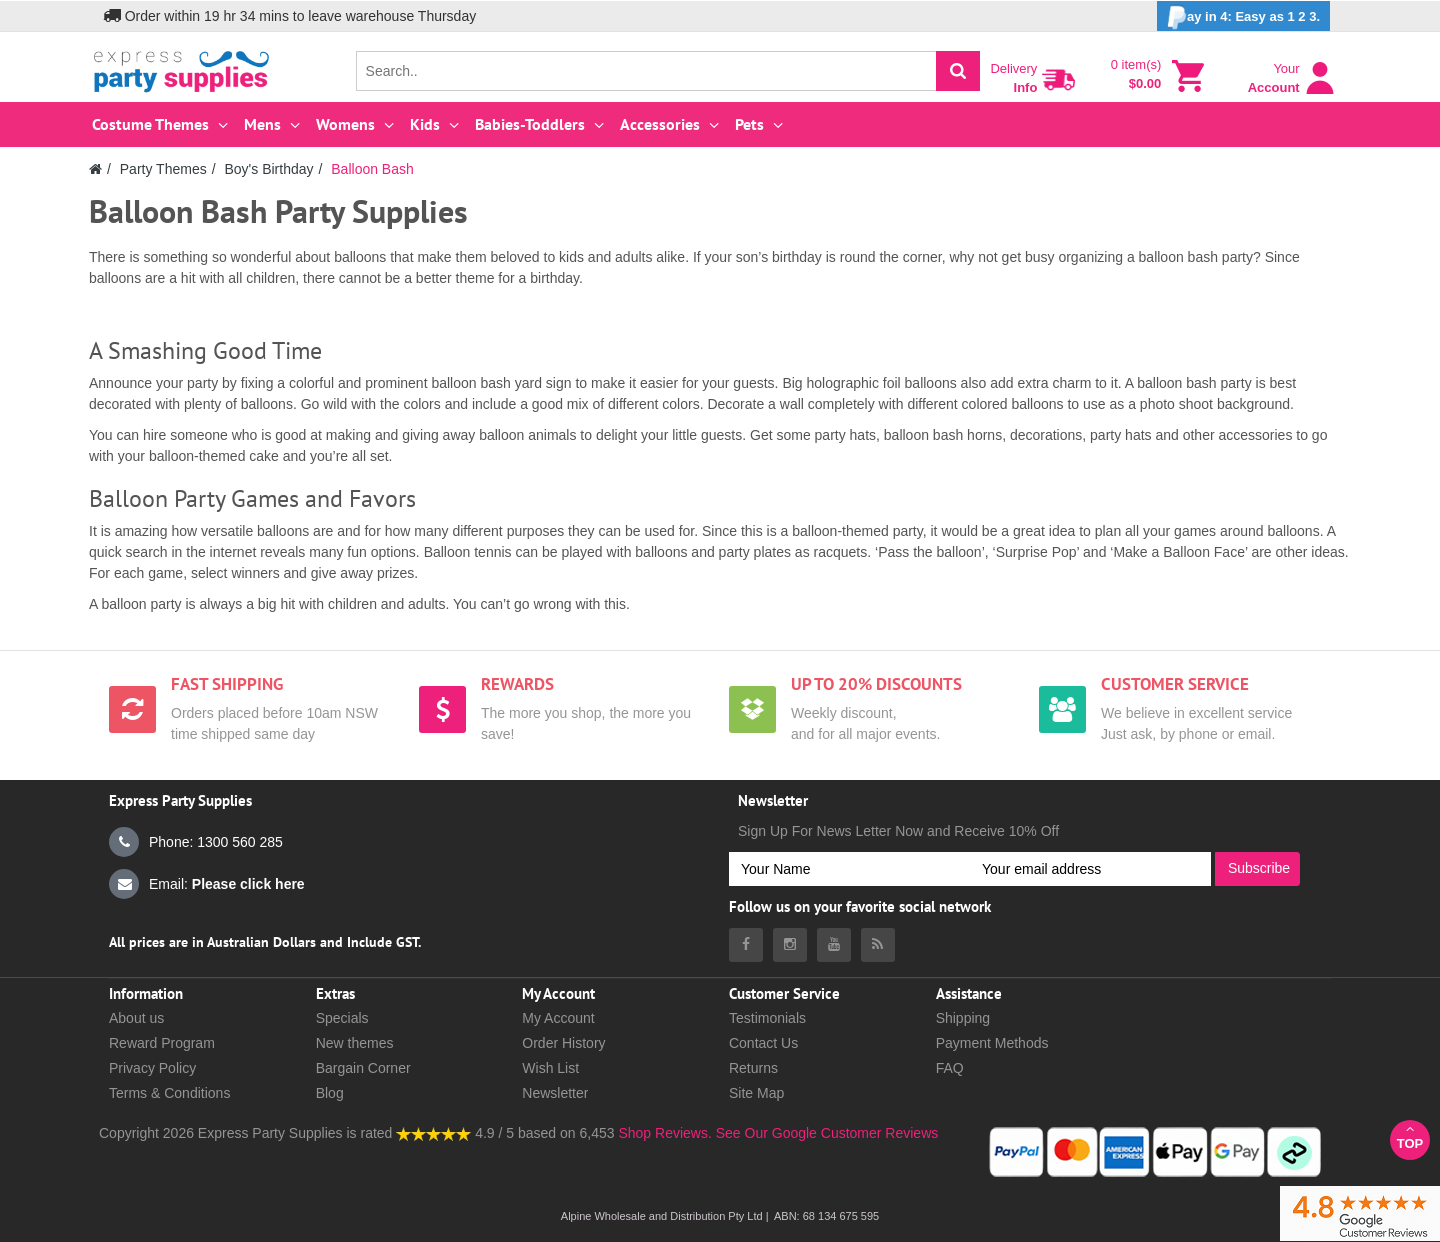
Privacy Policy (152, 1068)
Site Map (756, 1093)
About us (136, 1018)
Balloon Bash (372, 169)
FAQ (950, 1068)
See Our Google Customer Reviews (825, 1133)
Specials (342, 1018)
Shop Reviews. (664, 1133)
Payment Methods (992, 1043)
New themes (355, 1043)
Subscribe (1259, 868)
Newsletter (555, 1093)
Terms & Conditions (169, 1093)
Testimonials (767, 1018)
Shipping (963, 1018)
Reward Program (162, 1043)
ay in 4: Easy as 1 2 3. (1243, 17)
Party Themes (163, 169)
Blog (330, 1093)
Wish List (550, 1068)
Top (1410, 1136)
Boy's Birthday (268, 169)
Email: (207, 884)
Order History (563, 1043)
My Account (558, 1018)
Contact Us (763, 1043)
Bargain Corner (363, 1068)
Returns (753, 1068)
